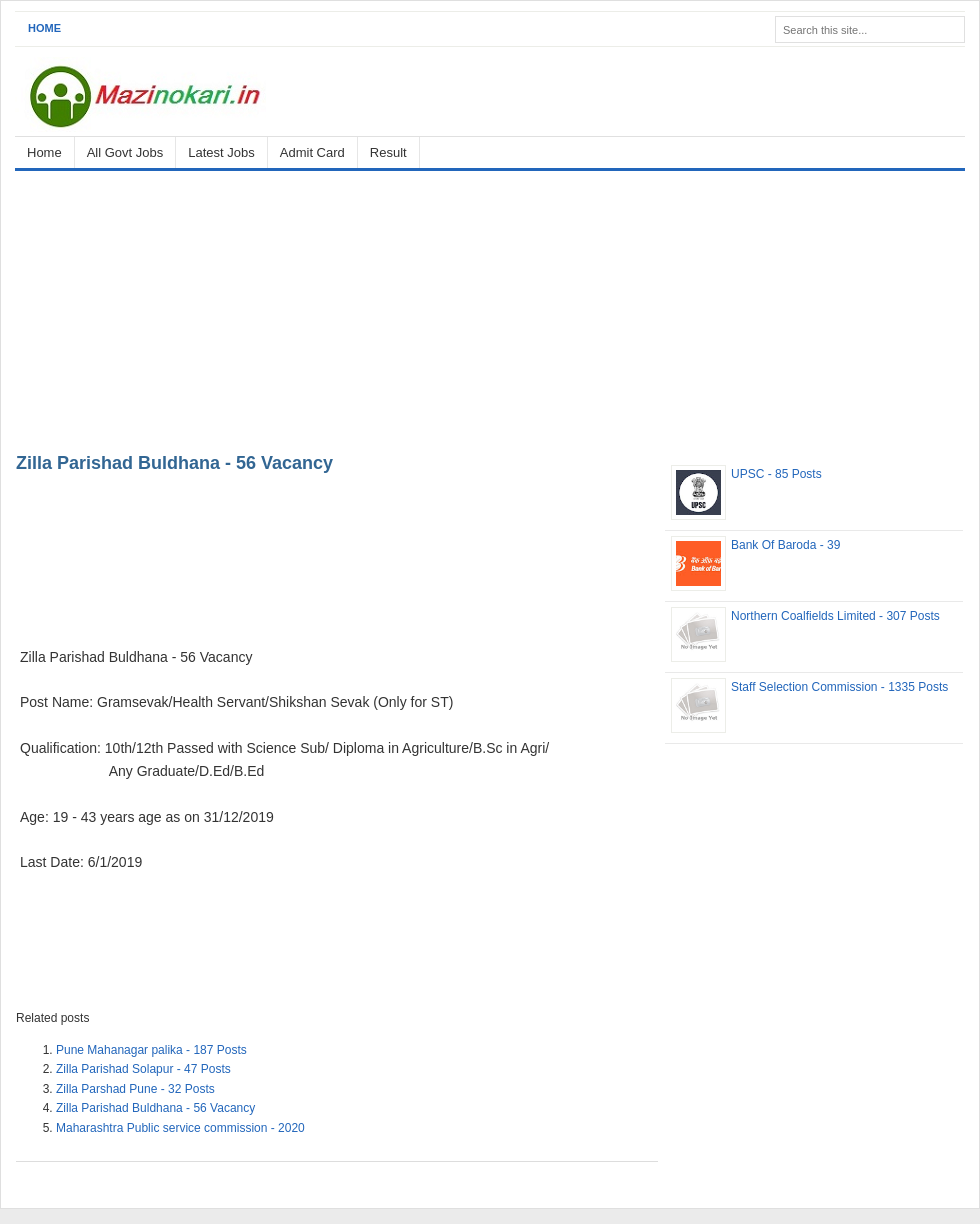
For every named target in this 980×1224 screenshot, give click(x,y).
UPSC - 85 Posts (776, 474)
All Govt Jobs (125, 152)
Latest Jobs (221, 152)
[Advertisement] (490, 308)
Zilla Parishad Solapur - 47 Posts (143, 1069)
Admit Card (312, 152)
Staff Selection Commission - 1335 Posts (839, 687)
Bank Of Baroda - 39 (785, 545)
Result (388, 152)
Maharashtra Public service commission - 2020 (180, 1128)
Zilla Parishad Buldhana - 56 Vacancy (174, 463)
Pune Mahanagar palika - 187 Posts (151, 1050)
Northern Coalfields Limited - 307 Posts (835, 616)
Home (44, 28)
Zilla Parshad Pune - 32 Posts (135, 1089)
